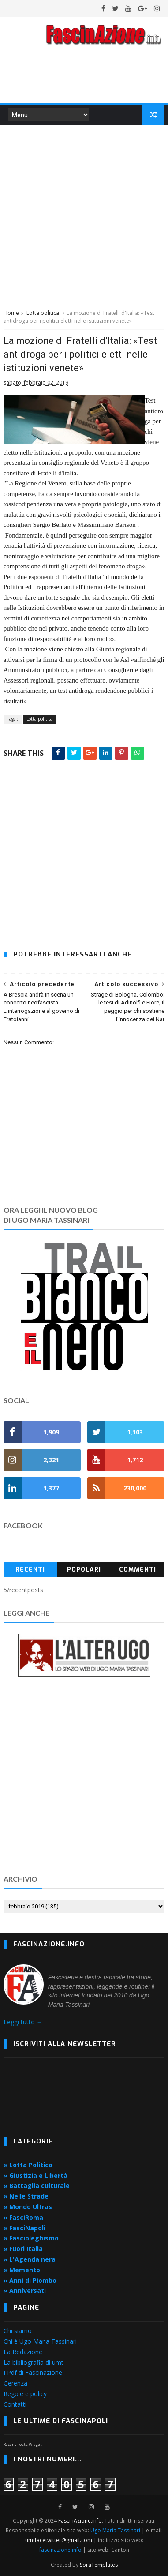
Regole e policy (25, 2394)
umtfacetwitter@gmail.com (59, 2540)
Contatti (15, 2405)
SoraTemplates (99, 2565)
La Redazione (23, 2352)
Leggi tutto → (23, 2022)
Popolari (84, 1570)
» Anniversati (25, 2291)
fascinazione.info (60, 2550)
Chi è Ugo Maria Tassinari (40, 2341)
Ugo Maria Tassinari (115, 2531)
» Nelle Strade (26, 2196)
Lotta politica (42, 313)
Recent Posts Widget (23, 2445)
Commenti (137, 1570)
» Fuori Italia (23, 2249)
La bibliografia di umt (33, 2363)
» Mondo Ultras (28, 2207)
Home (11, 313)
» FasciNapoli (24, 2228)
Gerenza (15, 2383)
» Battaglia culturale (37, 2186)
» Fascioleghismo (31, 2238)
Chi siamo (18, 2331)
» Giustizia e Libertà (35, 2176)
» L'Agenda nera (30, 2259)
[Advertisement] (84, 216)
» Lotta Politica (28, 2165)
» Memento (22, 2270)
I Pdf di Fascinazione (33, 2373)
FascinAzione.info (80, 2521)
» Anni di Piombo (30, 2281)
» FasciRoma (23, 2218)
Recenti (30, 1570)
